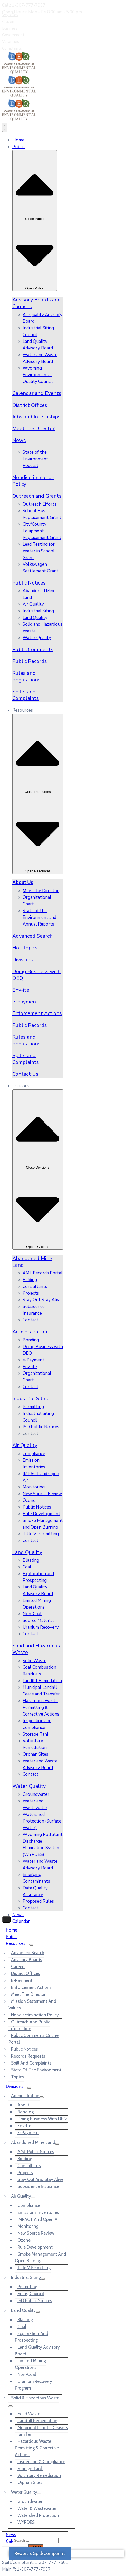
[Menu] (31, 1945)
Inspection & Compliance (41, 2461)
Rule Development (35, 2247)
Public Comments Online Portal (33, 2039)
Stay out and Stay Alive (40, 2179)
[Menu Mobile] (6, 1919)
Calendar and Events (36, 393)
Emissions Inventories (38, 2212)
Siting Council (30, 2293)
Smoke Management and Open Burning (40, 2257)
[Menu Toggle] (4, 127)
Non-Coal (26, 2374)
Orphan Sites (29, 2482)
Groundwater (29, 2501)
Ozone (24, 2240)
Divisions (22, 959)
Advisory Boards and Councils (36, 303)
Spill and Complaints (31, 2063)
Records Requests (28, 2056)
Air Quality (24, 1445)
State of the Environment (36, 2069)
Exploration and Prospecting (31, 2337)
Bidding (24, 2158)
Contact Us (25, 1074)
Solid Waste (28, 2413)
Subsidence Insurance (38, 2186)
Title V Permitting (34, 2267)
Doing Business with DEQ (36, 975)
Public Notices (29, 582)
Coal (21, 2326)
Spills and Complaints (25, 695)
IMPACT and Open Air (38, 2219)
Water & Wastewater (36, 2508)
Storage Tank (30, 2468)
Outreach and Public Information (29, 2025)
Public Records (29, 661)
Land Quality (27, 1552)
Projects (25, 2172)
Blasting (25, 2319)
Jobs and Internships (36, 416)
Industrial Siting (31, 1398)
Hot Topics (24, 947)
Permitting (27, 2286)
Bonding (25, 2111)
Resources (15, 1943)
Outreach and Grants (37, 495)
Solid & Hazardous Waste (35, 2397)
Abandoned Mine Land (32, 1262)
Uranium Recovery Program (33, 2385)
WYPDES (26, 2522)
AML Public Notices (35, 2151)
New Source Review (35, 2233)
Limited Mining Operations (30, 2364)
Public (11, 1936)
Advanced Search (32, 935)
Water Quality (29, 1786)
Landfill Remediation (37, 2420)
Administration (29, 1331)
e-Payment (25, 1001)
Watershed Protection (38, 2515)
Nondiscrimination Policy (33, 481)
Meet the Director (33, 428)
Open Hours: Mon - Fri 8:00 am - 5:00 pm (42, 12)
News (19, 440)
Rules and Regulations (26, 676)
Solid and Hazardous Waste (36, 1649)
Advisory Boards (26, 1959)
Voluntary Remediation (39, 2475)
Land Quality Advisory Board (37, 2350)
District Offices (29, 405)
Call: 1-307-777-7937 (23, 5)
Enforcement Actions (37, 1013)
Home (11, 1930)
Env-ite (20, 989)
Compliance (28, 2205)
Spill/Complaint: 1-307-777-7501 (35, 2562)
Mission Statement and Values (32, 2004)
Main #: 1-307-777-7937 (26, 2569)
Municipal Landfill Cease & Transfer (41, 2431)
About (23, 2104)
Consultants (29, 2165)
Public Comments (32, 649)
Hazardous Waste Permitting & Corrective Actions (37, 2448)
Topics (17, 2076)
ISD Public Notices (34, 2300)
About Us (22, 882)
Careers (18, 1966)
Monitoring (27, 2226)
